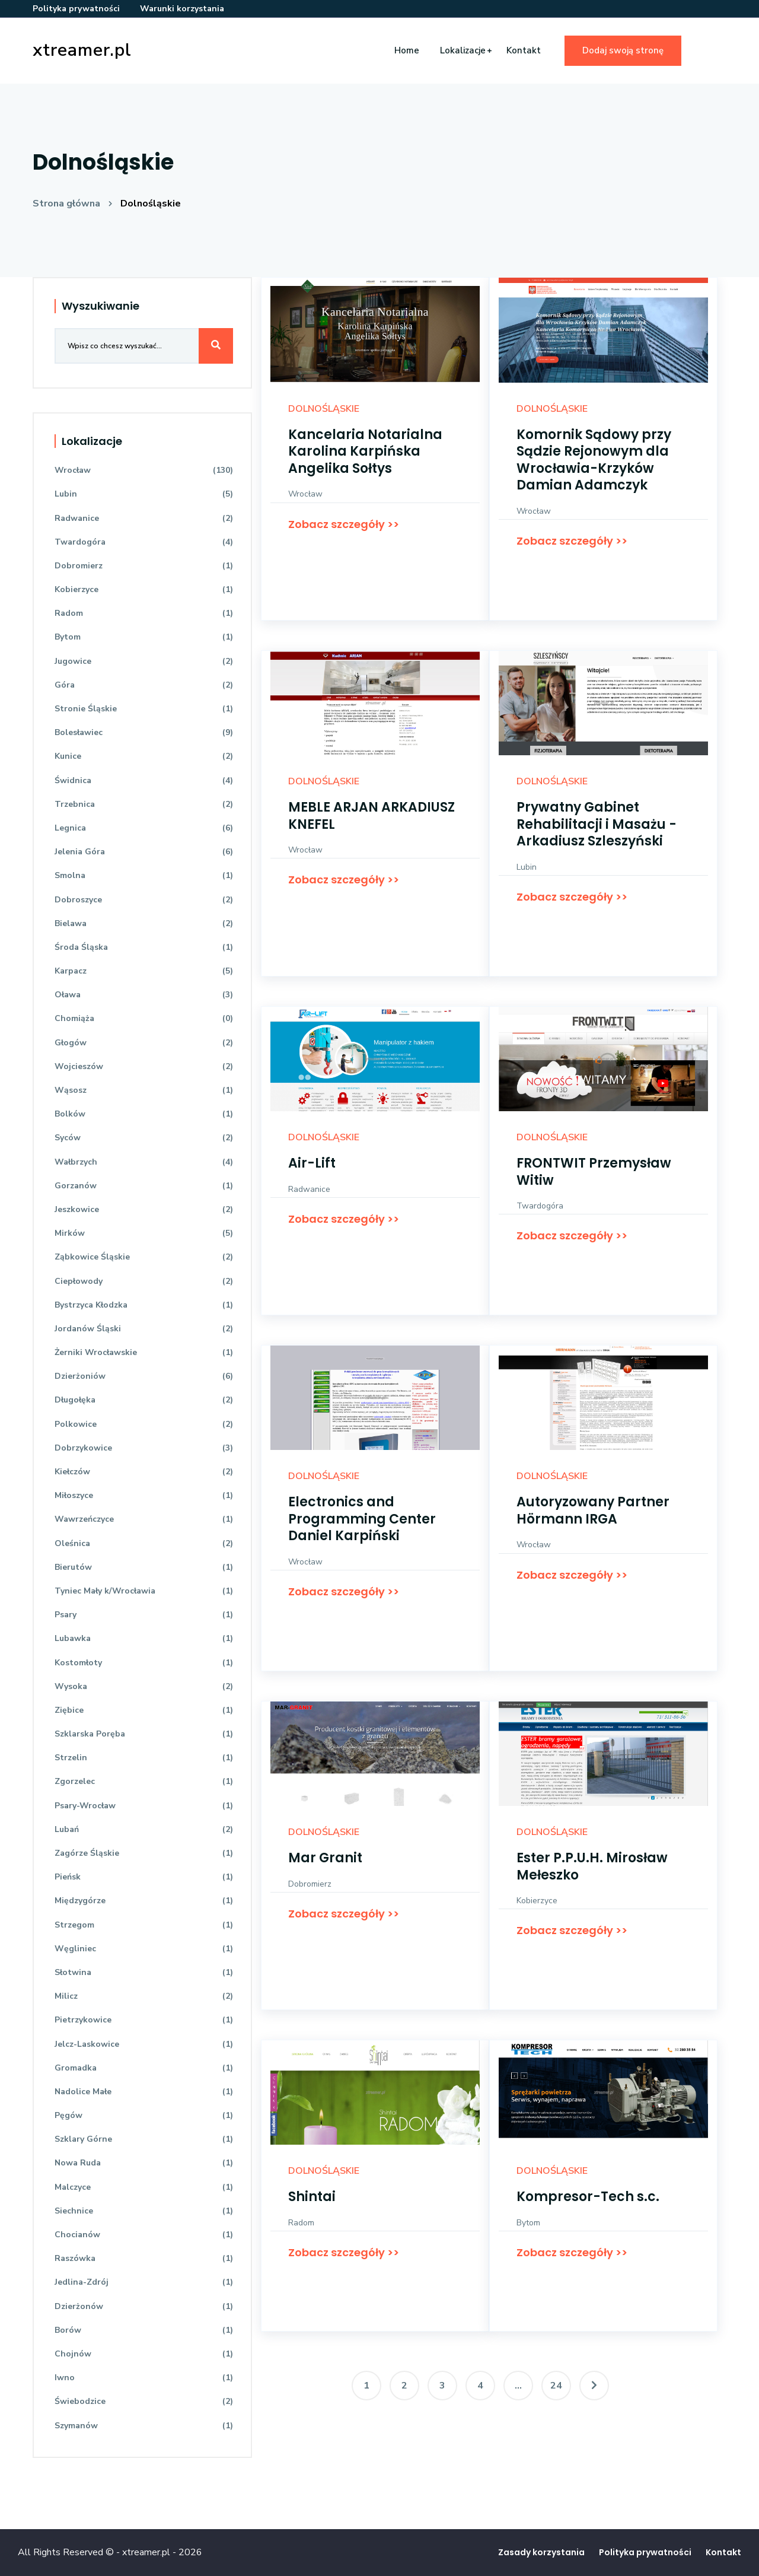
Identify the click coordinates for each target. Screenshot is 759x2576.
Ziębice (144, 1710)
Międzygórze (144, 1900)
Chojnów (144, 2353)
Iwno (144, 2377)
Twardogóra (539, 1205)
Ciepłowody (144, 1281)
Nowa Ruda (144, 2162)
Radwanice (309, 1189)
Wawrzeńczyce (144, 1519)
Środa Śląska (144, 947)
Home (406, 50)
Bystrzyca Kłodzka (144, 1304)
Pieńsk (144, 1876)
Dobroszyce (144, 899)
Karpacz (144, 970)
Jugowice (144, 661)
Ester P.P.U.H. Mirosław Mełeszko (592, 1866)
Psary (144, 1614)
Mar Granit (325, 1858)
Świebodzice (144, 2401)
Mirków (144, 1233)
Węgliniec (144, 1948)
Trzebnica (144, 804)
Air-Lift (312, 1163)
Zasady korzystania (541, 2552)
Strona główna (66, 203)
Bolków (144, 1113)
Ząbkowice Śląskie (144, 1256)
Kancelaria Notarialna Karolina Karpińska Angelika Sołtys (365, 451)
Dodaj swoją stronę (623, 50)
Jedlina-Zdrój (144, 2282)
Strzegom (144, 1924)
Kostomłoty (144, 1662)
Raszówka (144, 2258)
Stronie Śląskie (144, 708)
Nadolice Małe (144, 2091)
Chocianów (144, 2234)
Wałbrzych (144, 1162)
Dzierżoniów (144, 1376)
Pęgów (144, 2115)
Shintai (312, 2196)
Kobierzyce (536, 1900)
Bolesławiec (144, 732)
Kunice (144, 756)
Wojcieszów (144, 1066)
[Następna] (594, 2385)
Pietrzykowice (144, 2019)
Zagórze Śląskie (144, 1853)
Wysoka (144, 1686)
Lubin (526, 867)
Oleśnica (144, 1543)
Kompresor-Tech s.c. (587, 2196)
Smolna (144, 875)
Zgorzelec (144, 1781)
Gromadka (144, 2067)
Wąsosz (144, 1090)
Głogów (144, 1042)
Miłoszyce (144, 1495)
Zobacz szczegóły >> (343, 524)
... (518, 2385)
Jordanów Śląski (144, 1328)
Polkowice (144, 1424)
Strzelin (144, 1757)
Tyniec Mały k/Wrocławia (144, 1590)
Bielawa (144, 923)
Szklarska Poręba (144, 1733)
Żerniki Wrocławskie (144, 1352)
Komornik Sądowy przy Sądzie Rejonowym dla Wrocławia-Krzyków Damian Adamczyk (593, 460)
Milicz (144, 1996)
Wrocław (305, 494)
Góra (144, 685)
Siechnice (144, 2210)
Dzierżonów (144, 2306)
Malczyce (144, 2187)
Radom (301, 2222)
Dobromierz (309, 1884)
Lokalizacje (463, 50)
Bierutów (144, 1567)
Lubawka (144, 1638)
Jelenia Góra (144, 851)
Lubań (144, 1829)
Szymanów (144, 2425)
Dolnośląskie (150, 203)
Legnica (144, 827)
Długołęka (144, 1399)
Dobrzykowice (144, 1447)
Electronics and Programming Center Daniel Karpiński (362, 1519)
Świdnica (144, 780)
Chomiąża (144, 1018)
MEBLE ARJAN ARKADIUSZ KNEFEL (371, 816)
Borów (144, 2330)
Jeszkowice (144, 1209)
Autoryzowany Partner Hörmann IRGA (592, 1510)
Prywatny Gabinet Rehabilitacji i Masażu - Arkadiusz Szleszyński (596, 824)
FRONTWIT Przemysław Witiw (593, 1172)
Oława (144, 994)
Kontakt (523, 50)
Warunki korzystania (182, 8)
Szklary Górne (144, 2139)
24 (556, 2385)
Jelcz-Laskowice (144, 2044)
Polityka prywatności (76, 8)
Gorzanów (144, 1185)
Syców (144, 1137)
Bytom (528, 2222)
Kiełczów (144, 1471)
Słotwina (144, 1972)
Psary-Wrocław (144, 1805)
